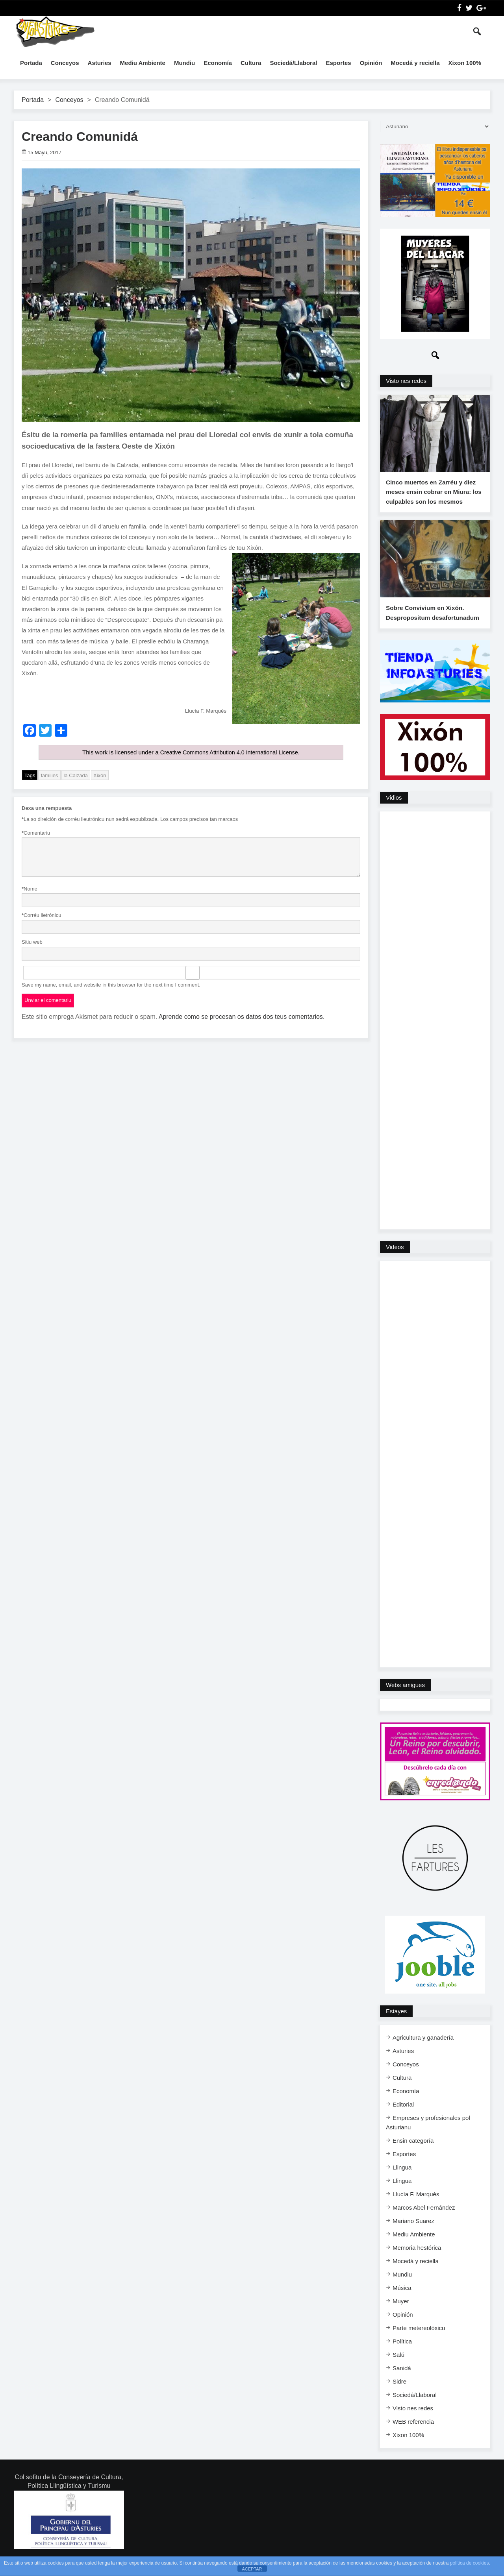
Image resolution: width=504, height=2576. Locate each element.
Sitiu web (32, 941)
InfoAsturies (55, 31)
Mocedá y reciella (415, 62)
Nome (29, 888)
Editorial (403, 2114)
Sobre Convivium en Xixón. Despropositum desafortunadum (431, 623)
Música (402, 2298)
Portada (31, 62)
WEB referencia (413, 2431)
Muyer (401, 2311)
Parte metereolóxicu (419, 2338)
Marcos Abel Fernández (424, 2217)
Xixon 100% (464, 62)
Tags (29, 775)
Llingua (402, 2177)
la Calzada (76, 775)
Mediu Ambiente (142, 62)
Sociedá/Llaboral (293, 62)
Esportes (338, 62)
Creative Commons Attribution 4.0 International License (229, 752)
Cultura (251, 62)
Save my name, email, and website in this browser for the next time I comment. (111, 984)
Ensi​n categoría (413, 2150)
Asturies (99, 62)
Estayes (396, 2021)
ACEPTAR (252, 2569)
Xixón (99, 775)
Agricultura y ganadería (423, 2047)
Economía (218, 62)
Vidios (394, 807)
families (49, 775)
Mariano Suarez (413, 2231)
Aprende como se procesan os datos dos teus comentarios (241, 1016)
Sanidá (402, 2378)
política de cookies (469, 2563)
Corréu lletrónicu (41, 915)
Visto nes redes (406, 380)
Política (402, 2351)
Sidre (399, 2391)
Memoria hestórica (417, 2257)
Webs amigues (405, 1695)
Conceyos (65, 62)
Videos (395, 1257)
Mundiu (184, 62)
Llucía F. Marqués (416, 2204)
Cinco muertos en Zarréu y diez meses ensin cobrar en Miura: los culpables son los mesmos (433, 497)
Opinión (371, 62)
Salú (398, 2365)
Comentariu (36, 832)
